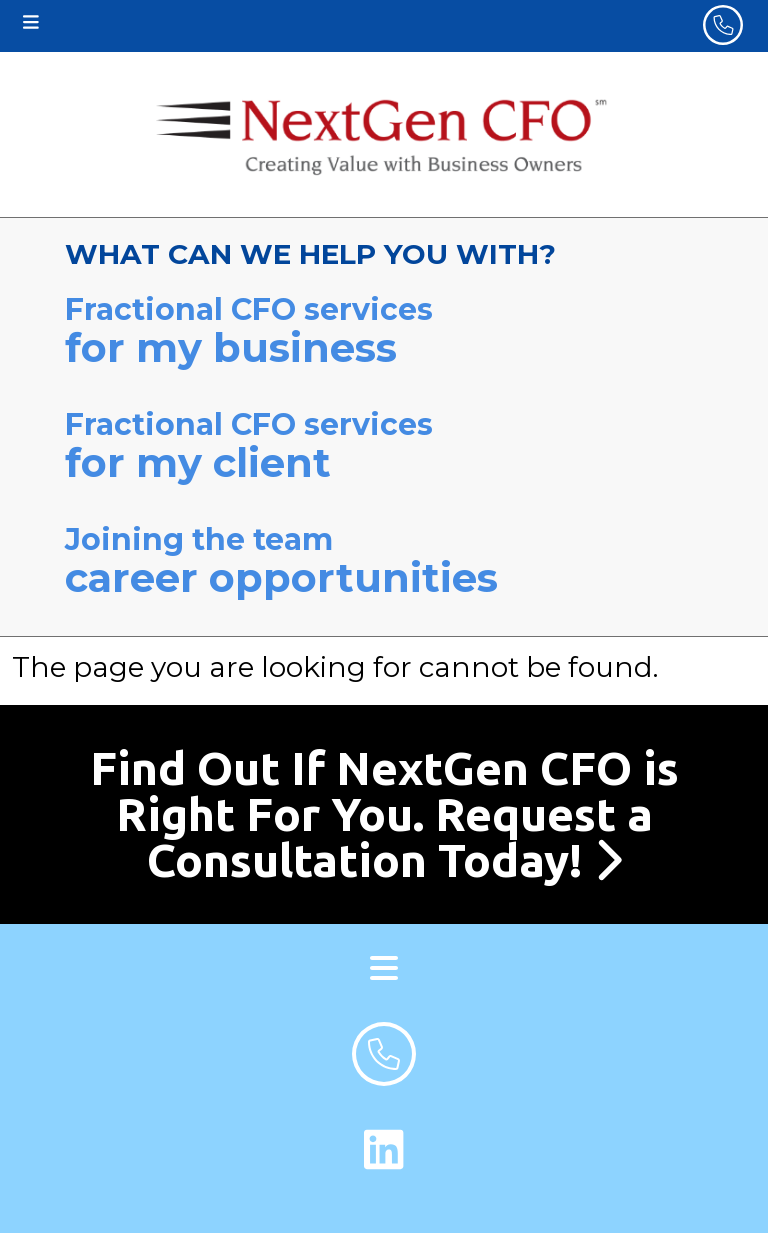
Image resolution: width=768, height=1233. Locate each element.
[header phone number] (723, 25)
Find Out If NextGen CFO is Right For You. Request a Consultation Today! (384, 814)
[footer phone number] (384, 1054)
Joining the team (384, 561)
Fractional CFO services (384, 331)
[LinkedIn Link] (384, 1150)
